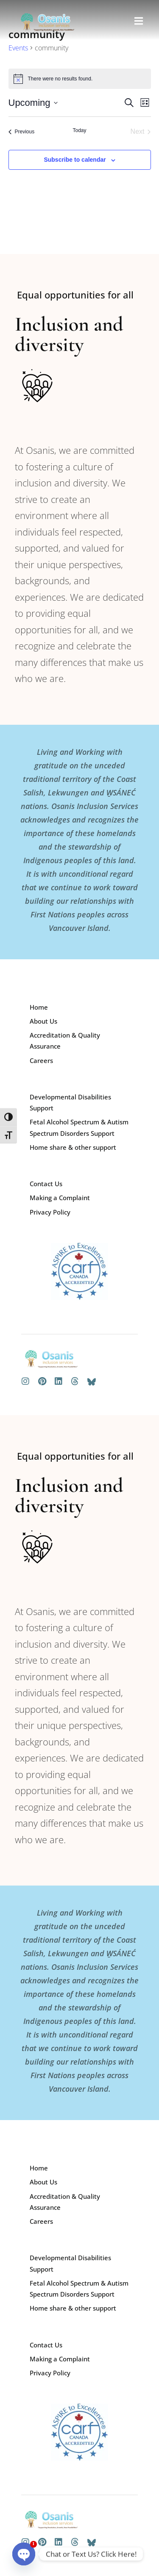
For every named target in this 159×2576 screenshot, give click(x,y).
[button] (138, 21)
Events (18, 47)
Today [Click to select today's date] (79, 130)
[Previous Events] (21, 131)
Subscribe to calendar (75, 159)
